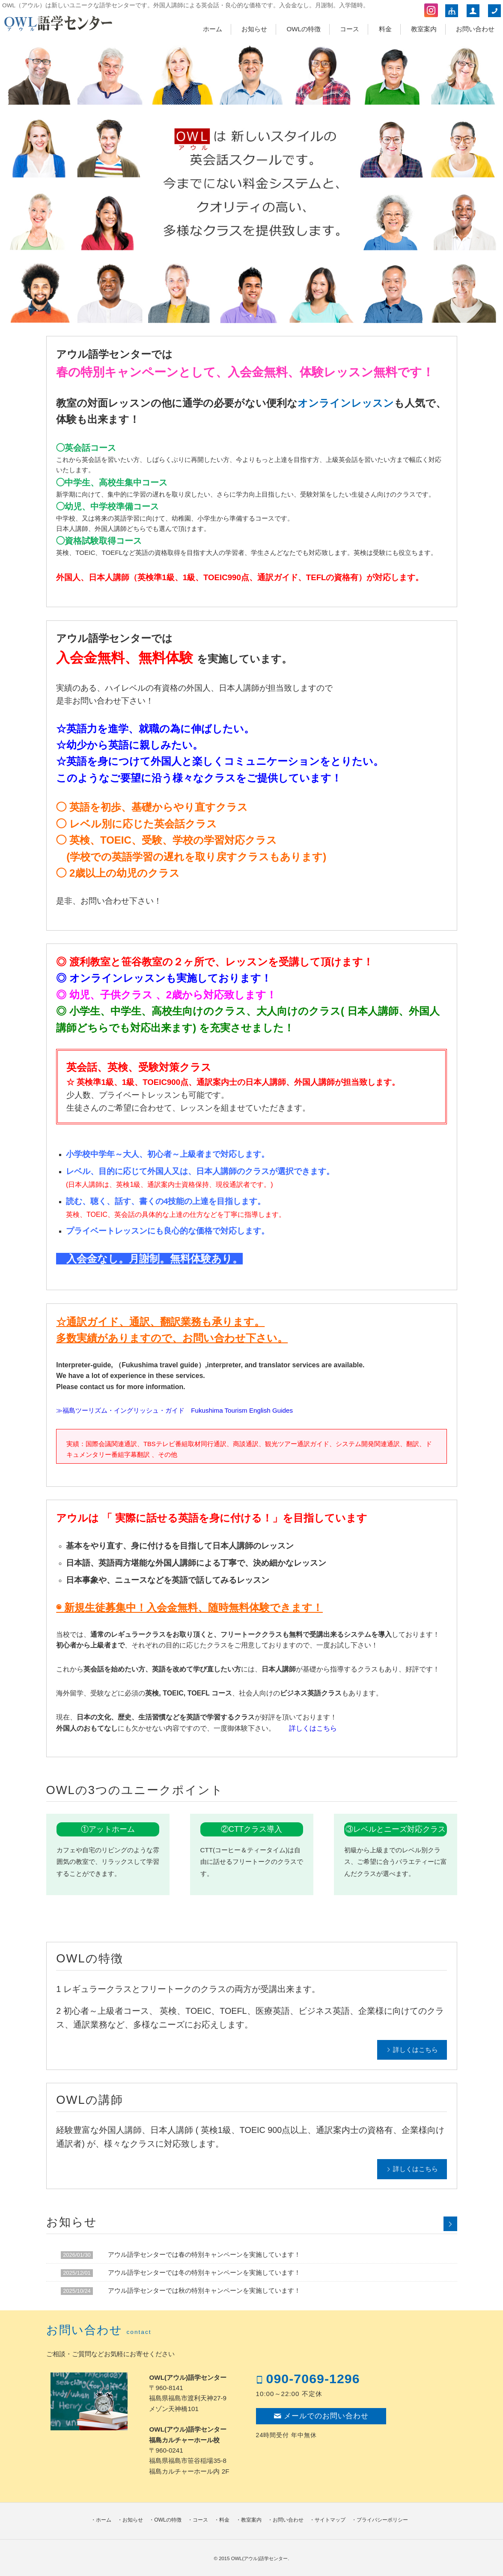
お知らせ (254, 29)
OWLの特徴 (303, 29)
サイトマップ (330, 2520)
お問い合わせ (475, 29)
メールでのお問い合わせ (321, 2416)
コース (349, 29)
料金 (385, 29)
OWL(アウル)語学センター (259, 2558)
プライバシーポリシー (382, 2520)
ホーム (212, 29)
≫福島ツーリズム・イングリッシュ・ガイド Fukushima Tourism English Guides (174, 1410)
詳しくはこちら (313, 1728)
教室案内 (424, 29)
